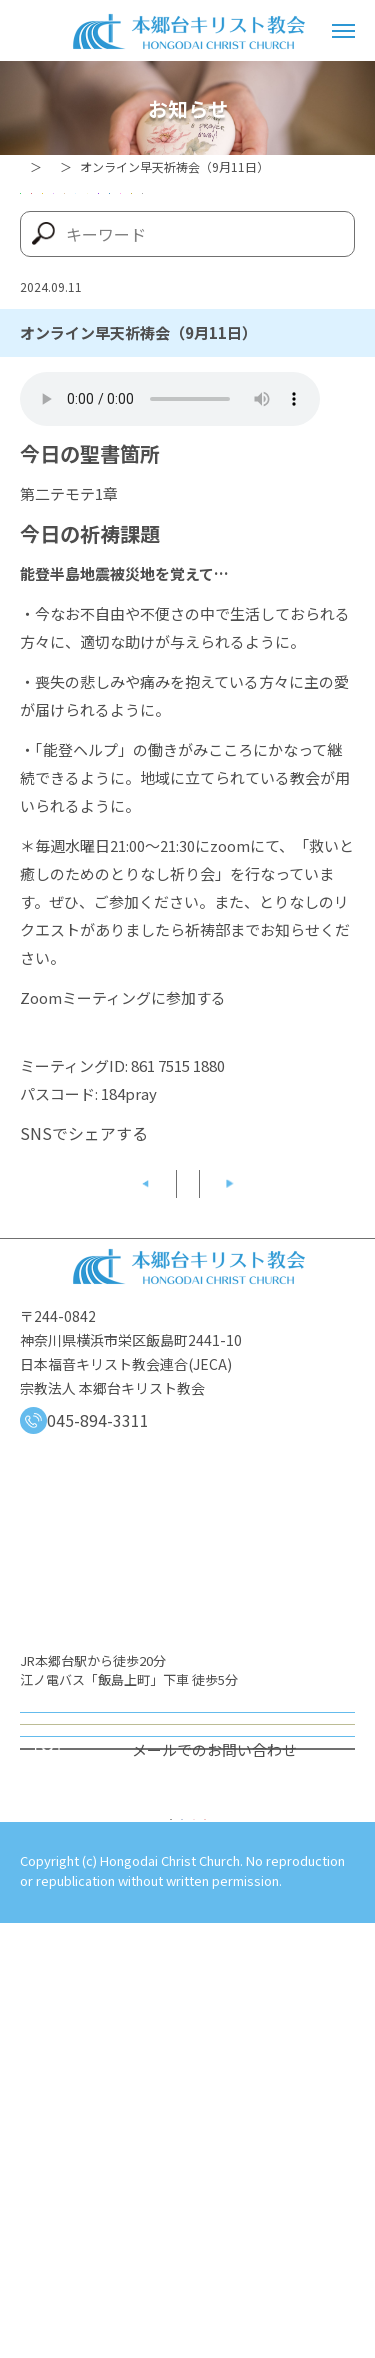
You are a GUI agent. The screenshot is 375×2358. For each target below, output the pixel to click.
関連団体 (68, 394)
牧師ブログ (75, 352)
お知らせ (146, 166)
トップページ (56, 166)
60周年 (62, 226)
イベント (270, 226)
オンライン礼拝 (187, 1984)
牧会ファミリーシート (231, 310)
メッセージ (75, 268)
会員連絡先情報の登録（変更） (188, 2102)
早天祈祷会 (75, 310)
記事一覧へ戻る (188, 1431)
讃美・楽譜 (275, 352)
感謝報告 (189, 268)
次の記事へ (300, 1431)
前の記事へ (76, 1431)
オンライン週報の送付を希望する (187, 2043)
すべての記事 (188, 394)
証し (175, 352)
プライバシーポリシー (90, 2276)
